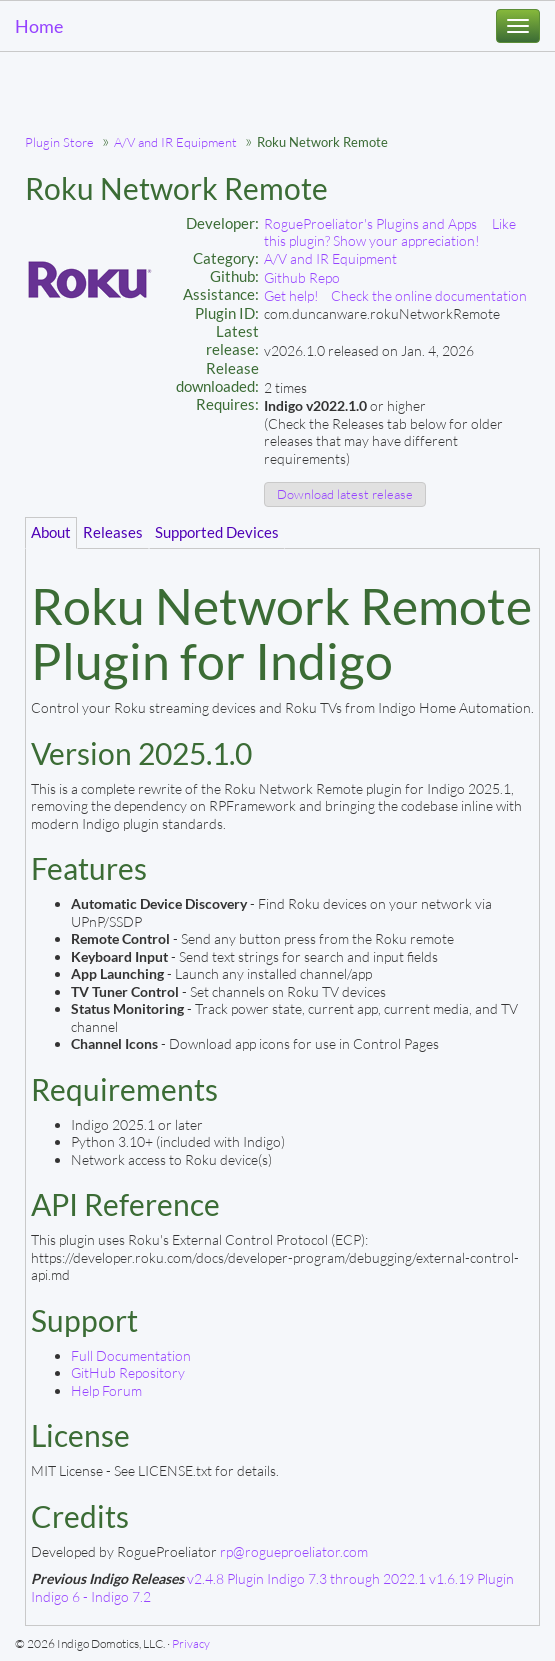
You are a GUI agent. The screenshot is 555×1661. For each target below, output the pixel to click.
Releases (113, 532)
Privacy (191, 1643)
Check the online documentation (429, 295)
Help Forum (106, 1390)
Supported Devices (217, 532)
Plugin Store (59, 142)
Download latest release (345, 494)
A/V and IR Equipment (175, 142)
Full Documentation (131, 1355)
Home (39, 26)
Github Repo (302, 277)
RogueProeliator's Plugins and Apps (370, 223)
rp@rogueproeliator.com (294, 1551)
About (51, 532)
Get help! (291, 295)
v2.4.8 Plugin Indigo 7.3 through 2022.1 (306, 1578)
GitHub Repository (128, 1372)
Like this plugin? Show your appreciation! (390, 232)
